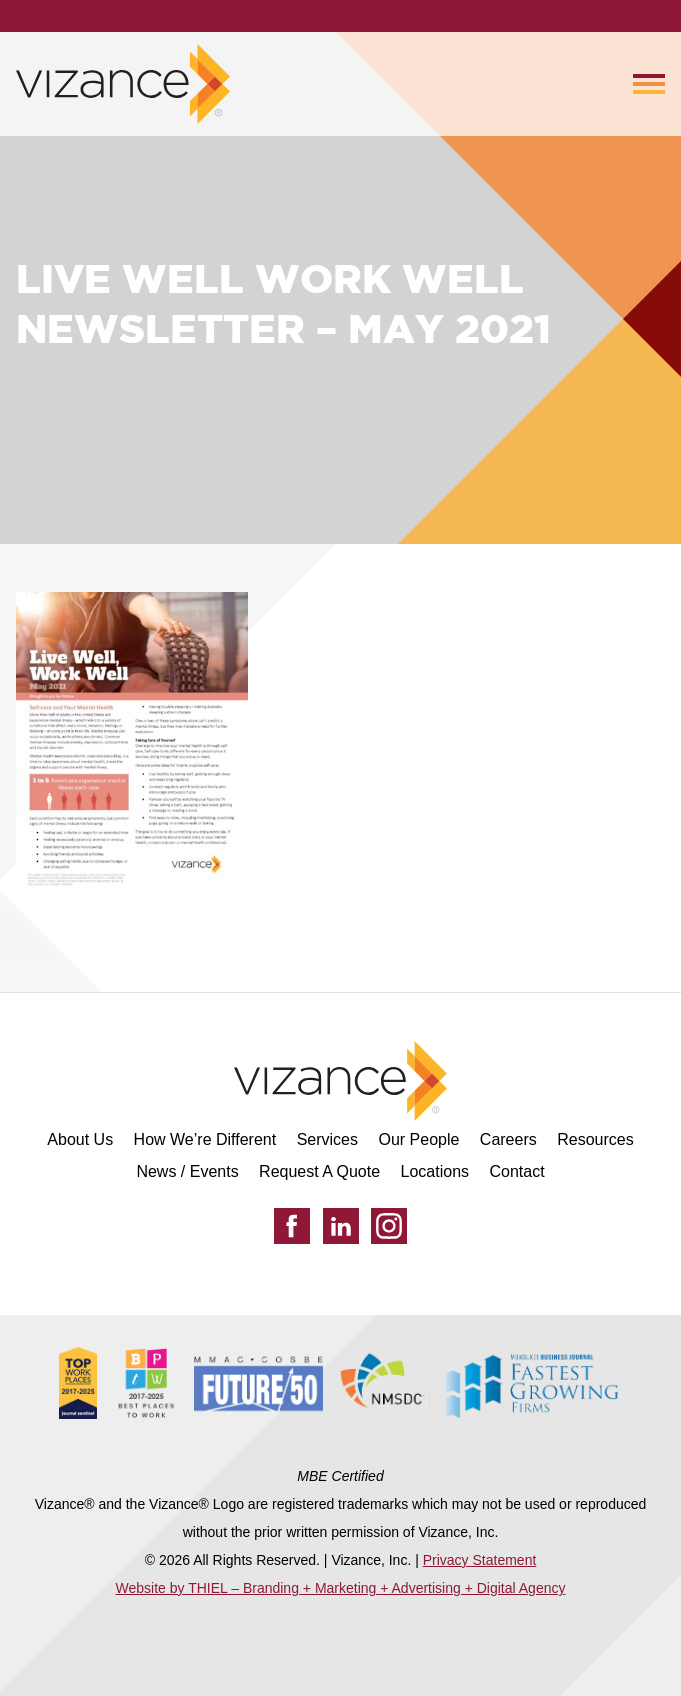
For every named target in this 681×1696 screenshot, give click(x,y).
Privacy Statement (480, 1560)
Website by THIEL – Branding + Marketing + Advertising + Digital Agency (341, 1588)
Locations (435, 1171)
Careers (508, 1139)
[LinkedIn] (341, 1226)
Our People (418, 1139)
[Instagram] (389, 1226)
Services (327, 1139)
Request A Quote (319, 1171)
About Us (80, 1139)
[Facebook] (292, 1226)
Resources (595, 1139)
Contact (516, 1171)
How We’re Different (205, 1139)
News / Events (187, 1171)
